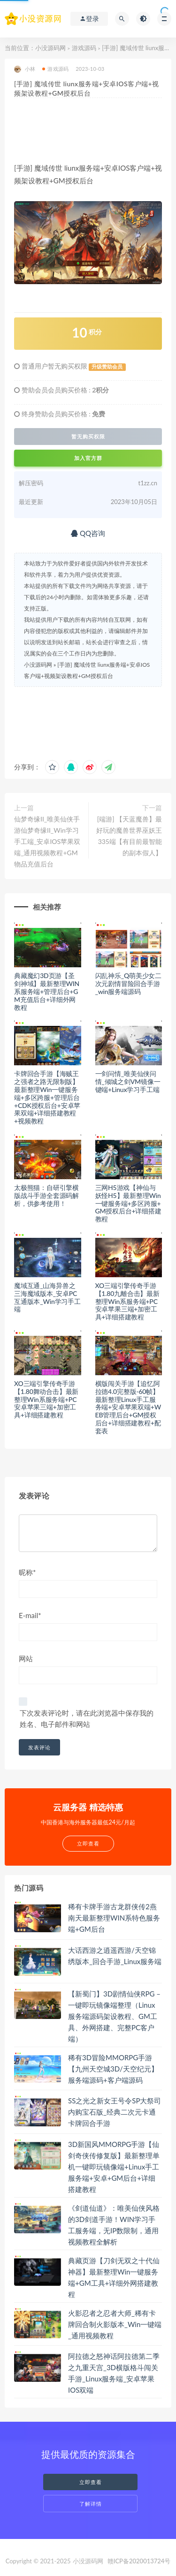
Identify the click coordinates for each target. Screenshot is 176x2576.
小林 (24, 69)
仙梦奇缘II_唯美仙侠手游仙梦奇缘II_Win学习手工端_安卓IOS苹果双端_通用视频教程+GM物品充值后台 (47, 841)
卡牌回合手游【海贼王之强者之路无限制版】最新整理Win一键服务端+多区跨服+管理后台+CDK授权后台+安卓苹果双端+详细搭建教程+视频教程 (47, 1097)
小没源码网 (50, 48)
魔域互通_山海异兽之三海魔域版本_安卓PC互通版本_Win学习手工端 (47, 1297)
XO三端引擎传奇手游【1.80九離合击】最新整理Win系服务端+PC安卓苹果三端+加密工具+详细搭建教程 (127, 1301)
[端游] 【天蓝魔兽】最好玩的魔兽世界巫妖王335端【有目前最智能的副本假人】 (129, 836)
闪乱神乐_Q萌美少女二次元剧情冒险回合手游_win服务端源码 (128, 983)
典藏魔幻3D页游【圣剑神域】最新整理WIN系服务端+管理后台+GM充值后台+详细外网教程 (46, 991)
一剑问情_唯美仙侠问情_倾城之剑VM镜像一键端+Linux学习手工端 (128, 1081)
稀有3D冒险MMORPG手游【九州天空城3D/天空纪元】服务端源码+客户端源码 (113, 2068)
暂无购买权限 (88, 436)
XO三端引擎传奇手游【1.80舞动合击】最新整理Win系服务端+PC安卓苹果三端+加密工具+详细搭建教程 (46, 1399)
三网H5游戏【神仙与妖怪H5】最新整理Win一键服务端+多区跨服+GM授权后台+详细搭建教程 (128, 1203)
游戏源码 (84, 48)
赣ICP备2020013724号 (139, 2561)
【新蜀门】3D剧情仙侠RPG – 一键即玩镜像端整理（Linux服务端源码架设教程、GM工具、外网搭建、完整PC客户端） (114, 2016)
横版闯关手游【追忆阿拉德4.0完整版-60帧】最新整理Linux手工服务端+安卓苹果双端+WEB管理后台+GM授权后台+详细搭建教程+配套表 (128, 1407)
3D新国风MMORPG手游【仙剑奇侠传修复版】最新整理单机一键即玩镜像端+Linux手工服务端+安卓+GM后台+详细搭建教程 (114, 2166)
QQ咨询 (88, 533)
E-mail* (30, 1615)
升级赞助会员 (107, 366)
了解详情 (90, 2504)
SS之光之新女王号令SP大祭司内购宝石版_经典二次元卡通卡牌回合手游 (114, 2111)
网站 (26, 1658)
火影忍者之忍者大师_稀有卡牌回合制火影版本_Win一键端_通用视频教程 (114, 2324)
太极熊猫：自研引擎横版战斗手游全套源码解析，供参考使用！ (46, 1195)
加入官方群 (88, 458)
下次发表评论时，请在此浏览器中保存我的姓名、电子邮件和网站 (86, 1718)
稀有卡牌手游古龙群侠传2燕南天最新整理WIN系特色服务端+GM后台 (114, 1917)
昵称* (27, 1572)
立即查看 (90, 2482)
